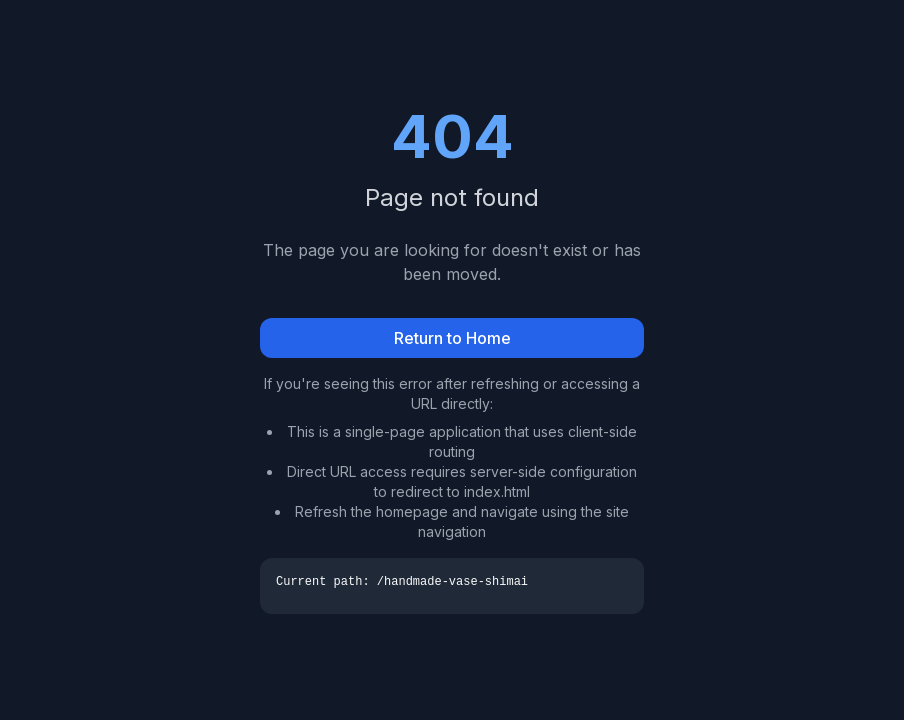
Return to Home (452, 338)
